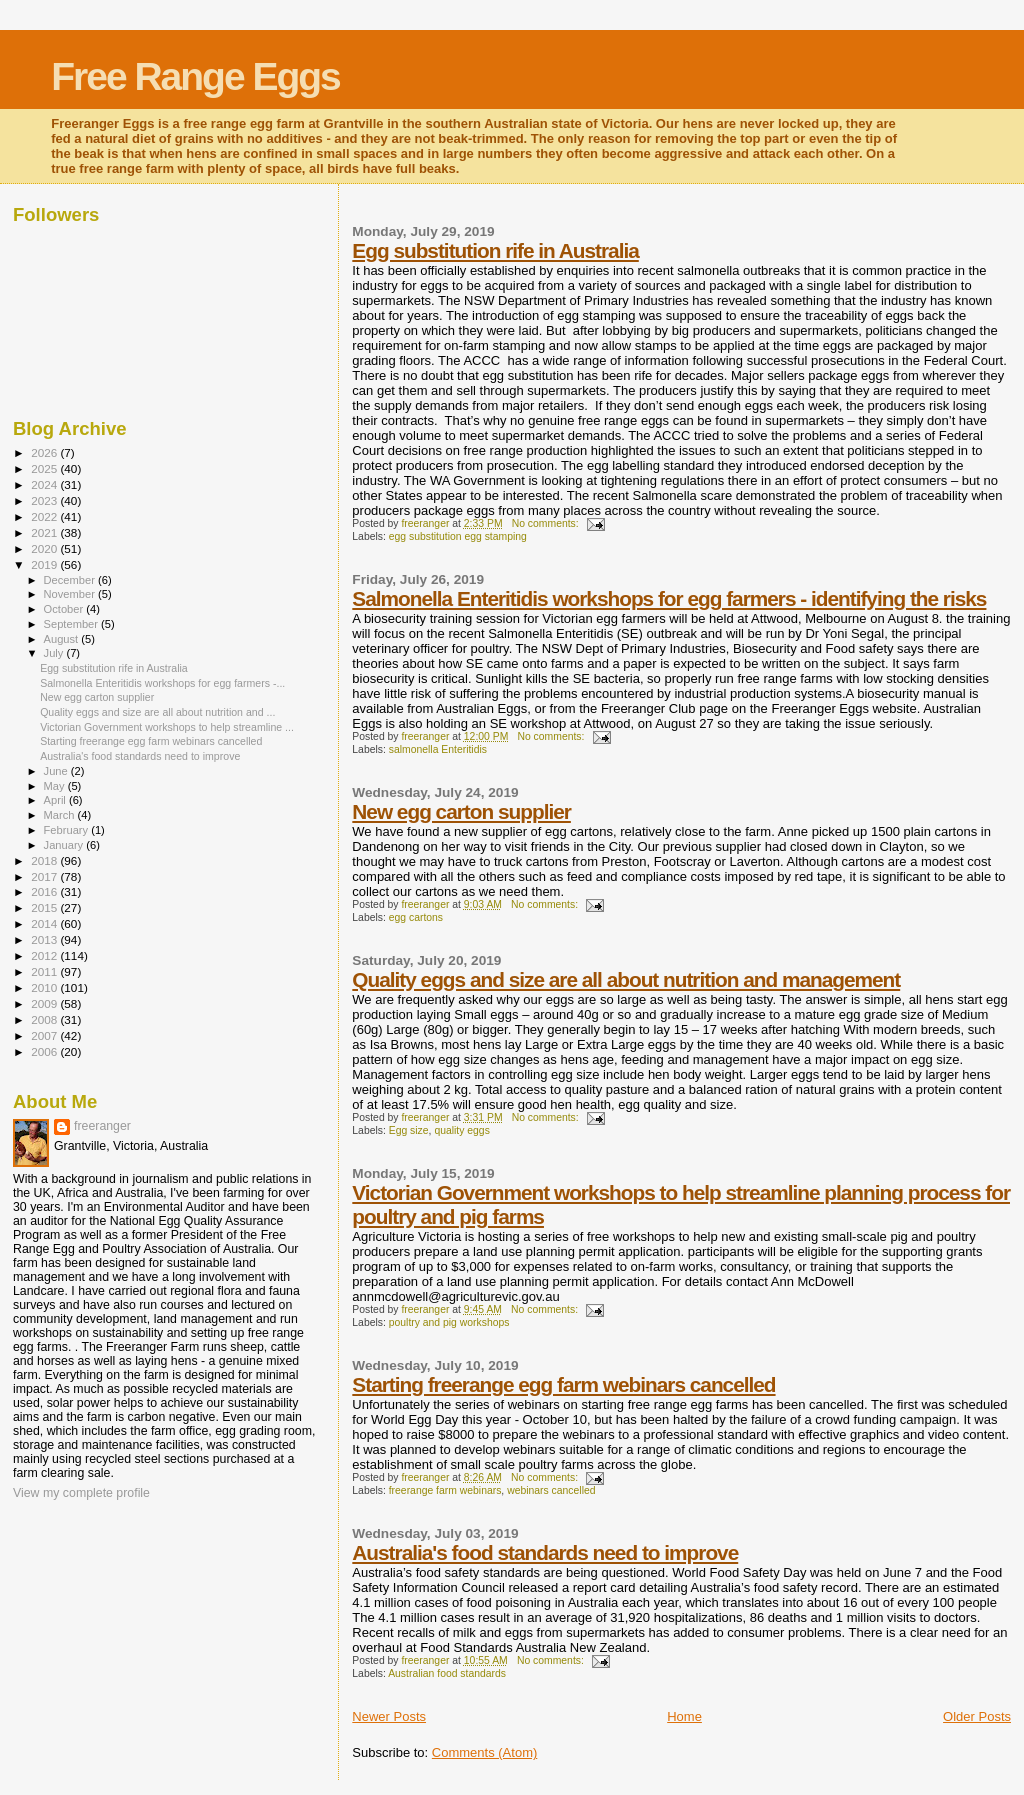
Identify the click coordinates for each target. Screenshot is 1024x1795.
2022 (45, 516)
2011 (45, 971)
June (57, 771)
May (56, 786)
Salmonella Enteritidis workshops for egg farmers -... (162, 683)
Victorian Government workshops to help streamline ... (167, 727)
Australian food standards (447, 1673)
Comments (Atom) (484, 1752)
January (65, 845)
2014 (45, 923)
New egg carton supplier (461, 811)
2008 (45, 1019)
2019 (45, 564)
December (71, 580)
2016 (45, 891)
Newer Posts (389, 1716)
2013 (45, 939)
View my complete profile (81, 1493)
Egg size (409, 1130)
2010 (45, 987)
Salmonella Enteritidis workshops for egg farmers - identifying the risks (669, 598)
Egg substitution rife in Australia (495, 250)
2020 (45, 548)
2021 (45, 532)
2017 (45, 876)
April (56, 800)
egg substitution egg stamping (458, 536)
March (61, 815)
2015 (45, 907)
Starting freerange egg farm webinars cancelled (563, 1384)
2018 (45, 860)
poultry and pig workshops (449, 1322)
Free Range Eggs (195, 76)
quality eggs (461, 1130)
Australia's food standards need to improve (545, 1552)
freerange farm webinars (445, 1490)
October (65, 609)
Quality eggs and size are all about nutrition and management (626, 979)
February (68, 830)
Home (684, 1716)
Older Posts (977, 1716)
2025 (45, 468)
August (63, 639)
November (71, 594)
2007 (45, 1035)
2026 (45, 452)
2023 (45, 500)
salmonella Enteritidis (438, 749)
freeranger (102, 1126)
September (73, 624)
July (55, 653)
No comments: (547, 523)
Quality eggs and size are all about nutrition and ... (157, 712)
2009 (45, 1003)
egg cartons (416, 917)
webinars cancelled (551, 1490)
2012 (45, 955)
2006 (45, 1051)
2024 (45, 484)
